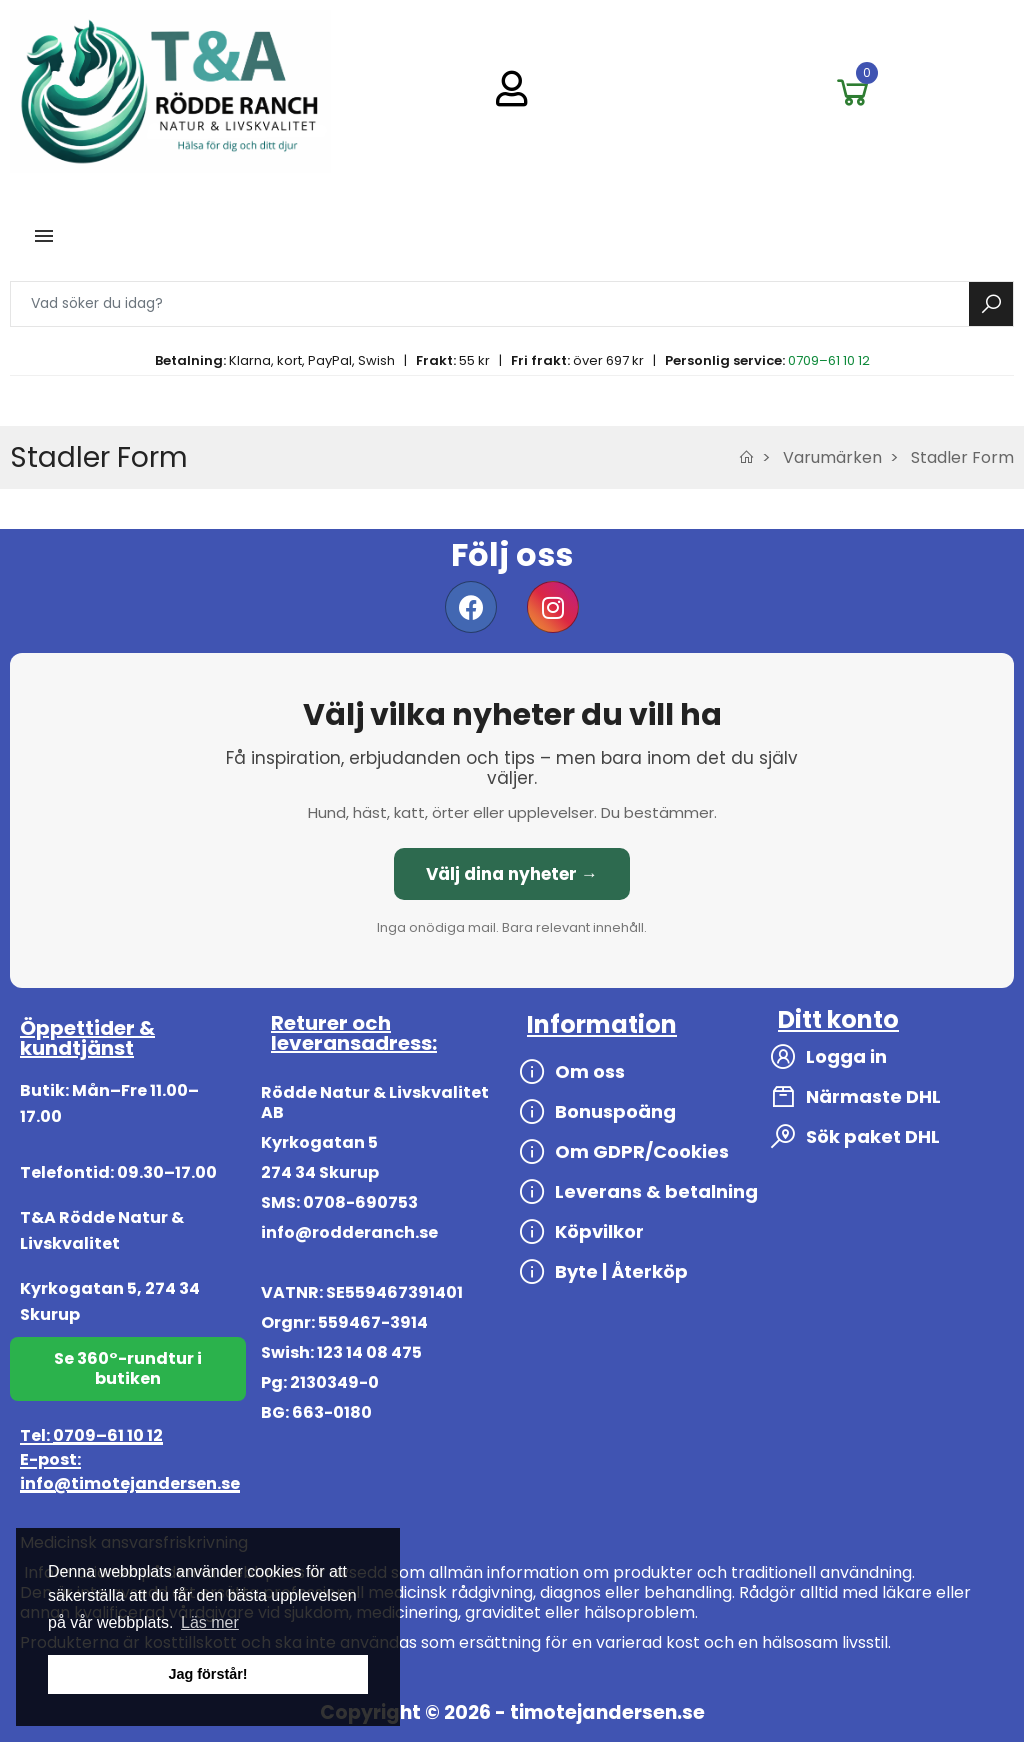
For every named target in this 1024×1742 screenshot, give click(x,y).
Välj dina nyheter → (512, 874)
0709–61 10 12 (829, 360)
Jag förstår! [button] (207, 1674)
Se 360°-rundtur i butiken (128, 1368)
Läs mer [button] (210, 1622)
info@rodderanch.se (349, 1232)
